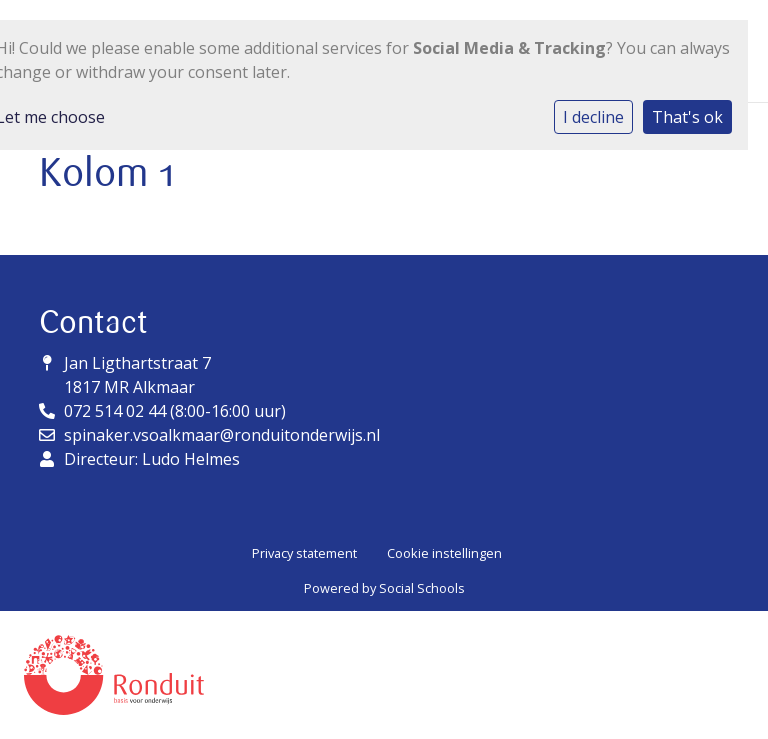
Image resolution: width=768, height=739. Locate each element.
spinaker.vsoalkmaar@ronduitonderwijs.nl (222, 435)
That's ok (687, 117)
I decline (593, 117)
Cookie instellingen (444, 553)
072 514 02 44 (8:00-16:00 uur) (175, 411)
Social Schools (422, 588)
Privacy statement (304, 553)
